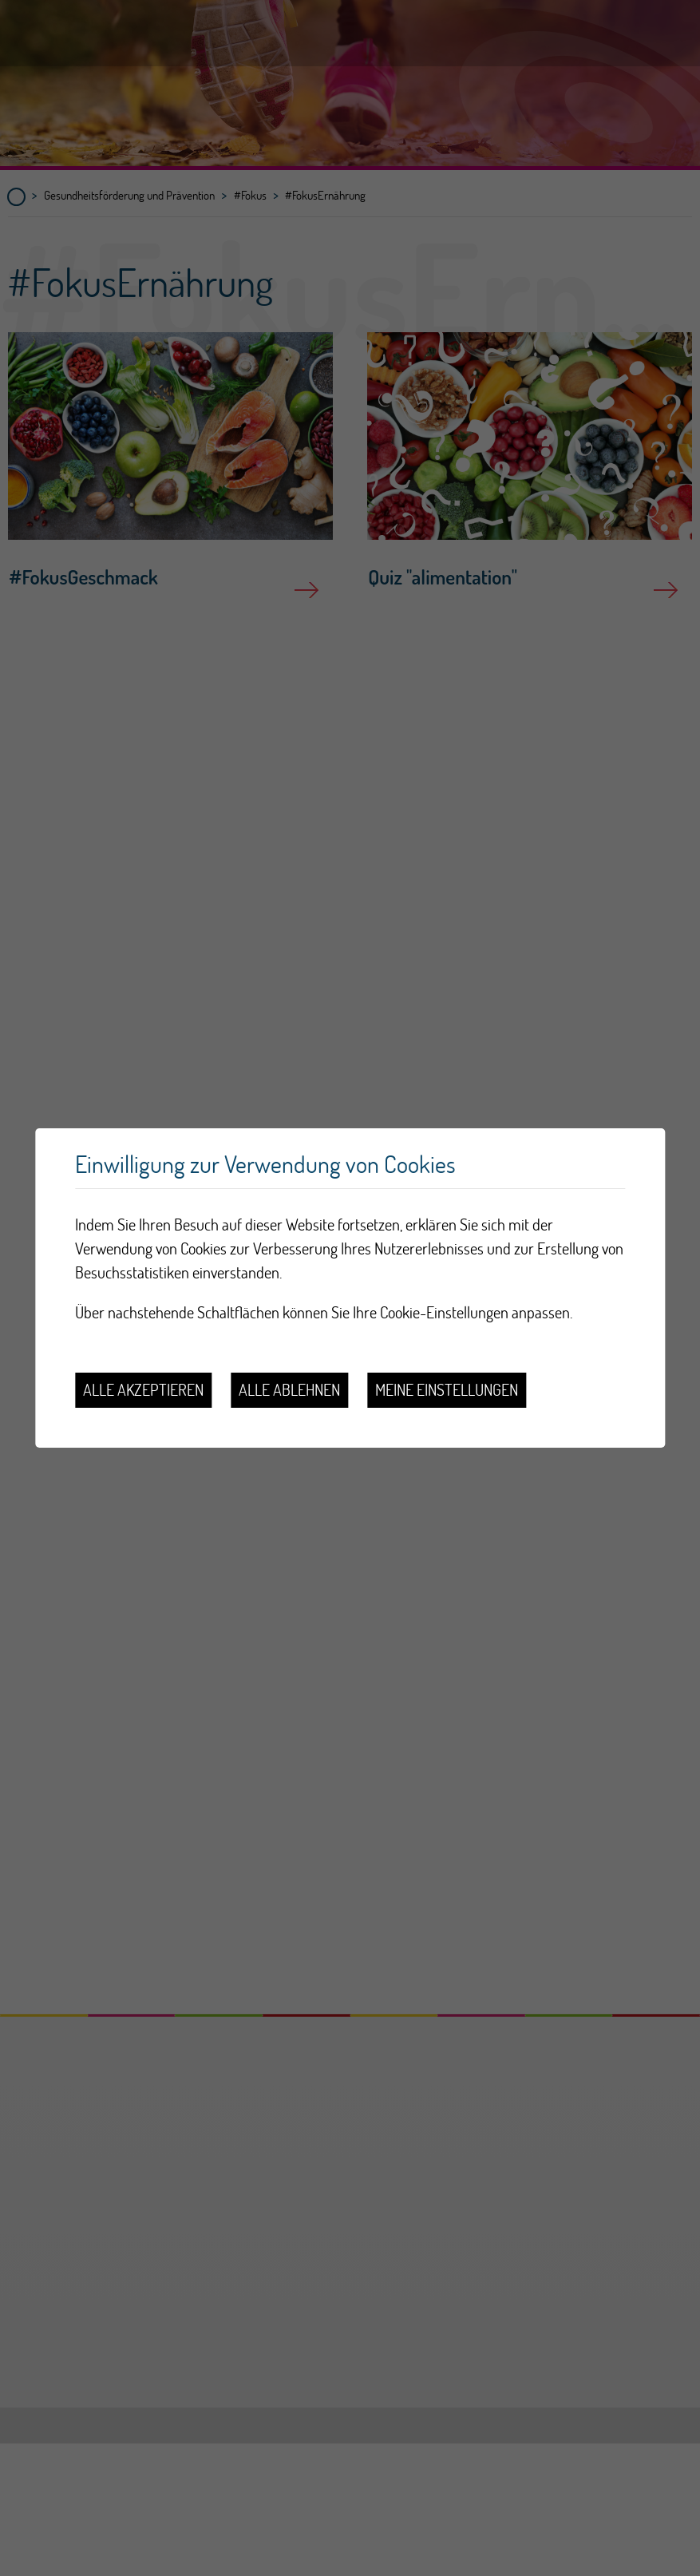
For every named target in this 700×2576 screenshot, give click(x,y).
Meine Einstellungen (446, 1390)
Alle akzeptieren (143, 1390)
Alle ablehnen (289, 1390)
